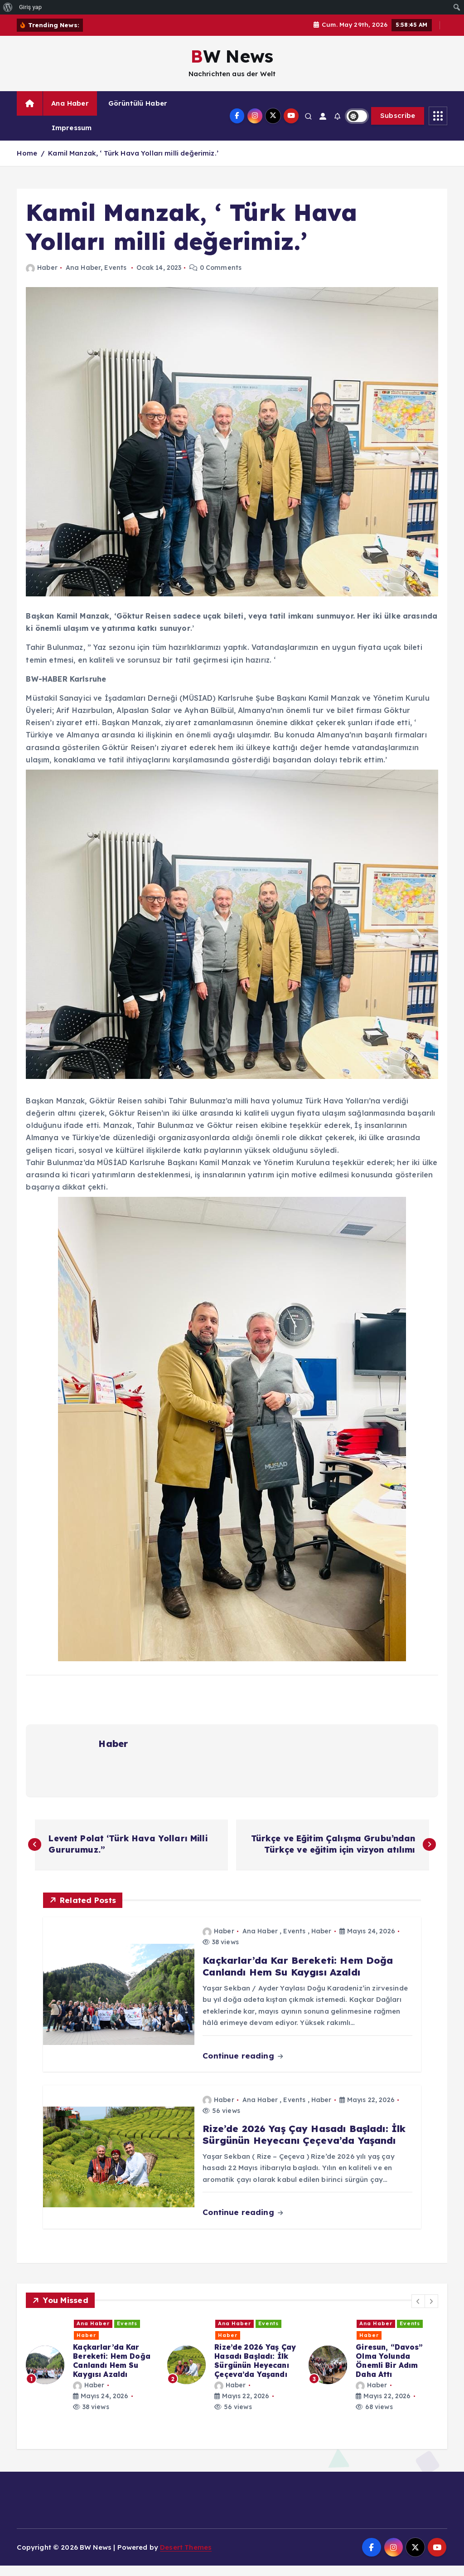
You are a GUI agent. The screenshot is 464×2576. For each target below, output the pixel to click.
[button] (418, 2311)
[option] (91, 2375)
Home (27, 163)
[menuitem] (8, 7)
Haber (41, 278)
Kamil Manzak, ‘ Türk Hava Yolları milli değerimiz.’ (133, 163)
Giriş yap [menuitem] (30, 7)
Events (115, 278)
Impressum (72, 138)
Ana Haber (69, 113)
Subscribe (398, 126)
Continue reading (243, 2066)
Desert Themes (186, 2557)
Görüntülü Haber (137, 113)
